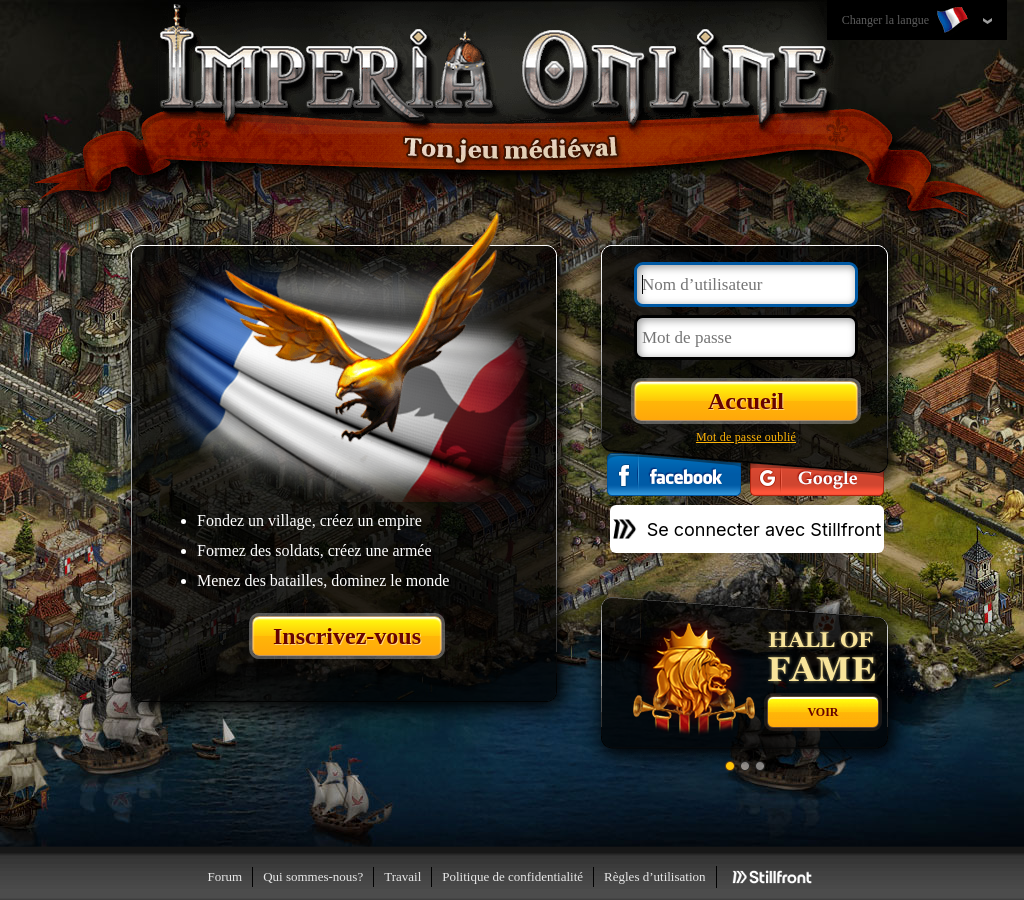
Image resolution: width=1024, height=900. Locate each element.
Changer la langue (907, 21)
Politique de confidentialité (512, 876)
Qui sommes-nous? (313, 876)
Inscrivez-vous (347, 636)
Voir (822, 712)
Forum (224, 876)
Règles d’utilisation (654, 876)
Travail (402, 876)
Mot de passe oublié (746, 437)
